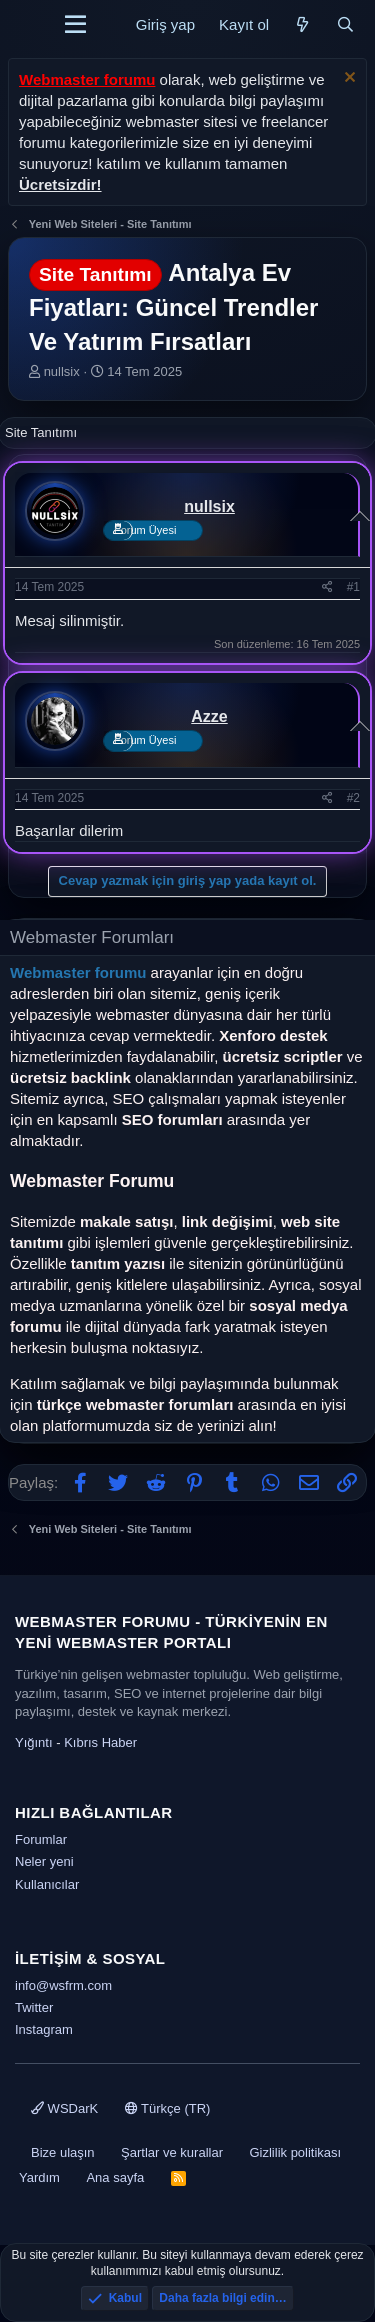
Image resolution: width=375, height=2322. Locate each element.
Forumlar (41, 1839)
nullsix (62, 371)
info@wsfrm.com (63, 1985)
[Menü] (75, 25)
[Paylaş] (327, 587)
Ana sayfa (115, 2177)
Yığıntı (34, 1742)
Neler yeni (44, 1861)
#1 (353, 587)
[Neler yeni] (302, 24)
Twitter (34, 2007)
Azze (209, 716)
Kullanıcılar (47, 1884)
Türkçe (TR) (168, 2108)
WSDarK (64, 2108)
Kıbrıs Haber (100, 1742)
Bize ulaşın (63, 2152)
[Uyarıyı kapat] (347, 79)
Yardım (39, 2177)
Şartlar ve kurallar (172, 2152)
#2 (353, 798)
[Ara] (345, 24)
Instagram (44, 2029)
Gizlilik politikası (295, 2152)
